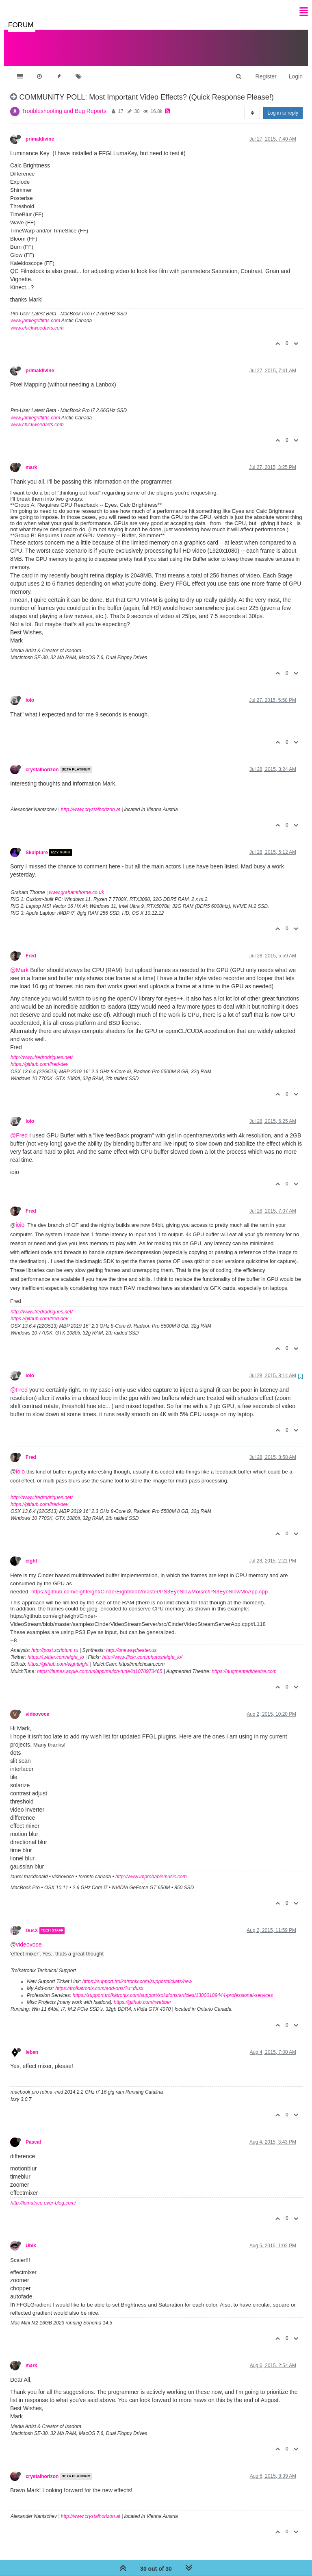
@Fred (19, 1127)
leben (32, 2044)
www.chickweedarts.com (37, 320)
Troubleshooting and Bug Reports (64, 103)
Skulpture (37, 844)
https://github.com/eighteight (58, 1656)
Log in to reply (283, 105)
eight (31, 1553)
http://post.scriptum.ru (54, 1642)
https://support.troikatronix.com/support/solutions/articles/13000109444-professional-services (173, 1987)
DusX (32, 1922)
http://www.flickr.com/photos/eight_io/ (142, 1649)
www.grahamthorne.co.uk (76, 884)
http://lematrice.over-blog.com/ (43, 2195)
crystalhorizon (42, 761)
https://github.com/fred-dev (39, 1056)
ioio (30, 692)
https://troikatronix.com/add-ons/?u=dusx (99, 1980)
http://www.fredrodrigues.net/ (42, 1049)
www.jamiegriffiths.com (35, 312)
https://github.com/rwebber (142, 1994)
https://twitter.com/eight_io (56, 1649)
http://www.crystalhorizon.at (90, 801)
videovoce (37, 1706)
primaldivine (40, 131)
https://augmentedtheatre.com (244, 1663)
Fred (31, 948)
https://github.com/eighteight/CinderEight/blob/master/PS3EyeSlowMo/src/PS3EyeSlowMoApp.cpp (149, 1583)
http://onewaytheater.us (131, 1642)
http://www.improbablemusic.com (150, 1868)
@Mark (19, 962)
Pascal (33, 2134)
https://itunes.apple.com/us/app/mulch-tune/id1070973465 (99, 1663)
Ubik (31, 2237)
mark (31, 459)
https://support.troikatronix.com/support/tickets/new (137, 1973)
